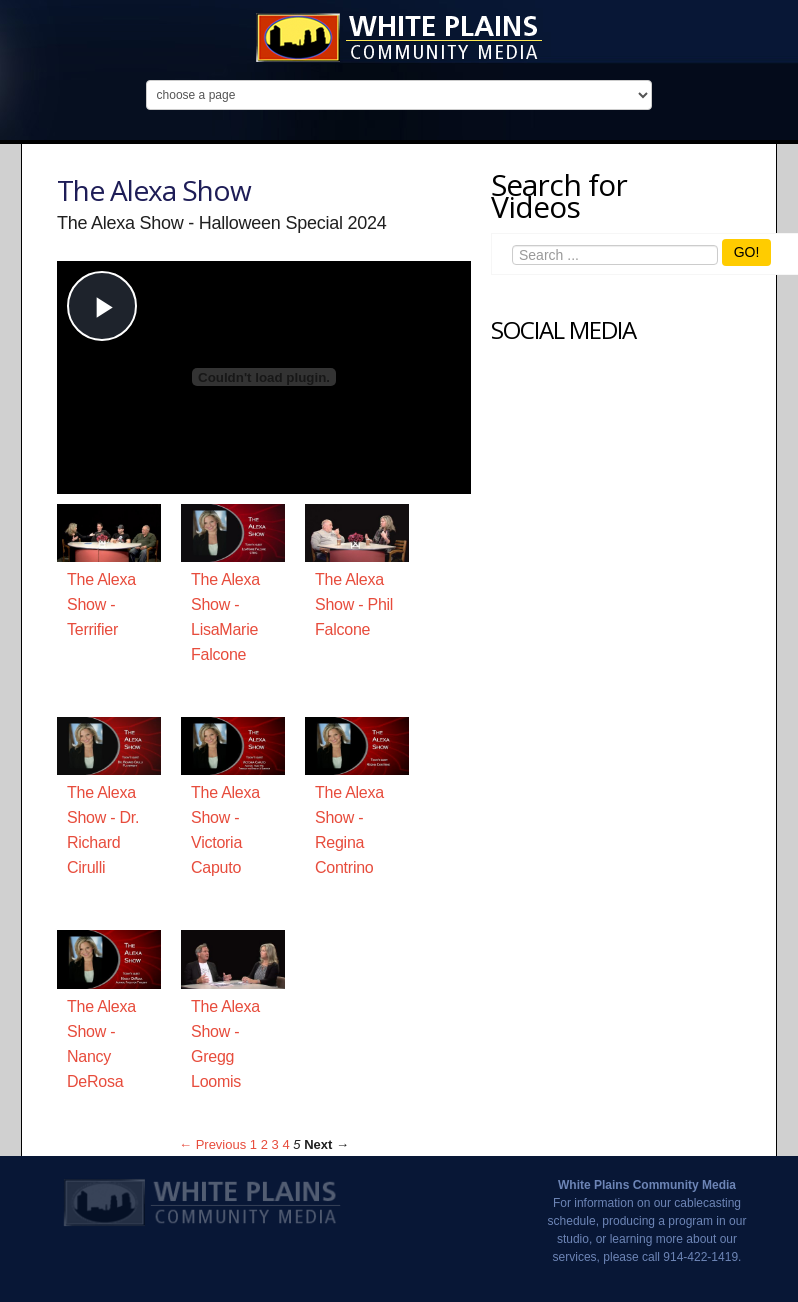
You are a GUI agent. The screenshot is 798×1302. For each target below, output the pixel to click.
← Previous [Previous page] (212, 1144)
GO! (747, 252)
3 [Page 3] (275, 1144)
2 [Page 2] (264, 1144)
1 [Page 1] (253, 1144)
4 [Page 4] (285, 1144)
